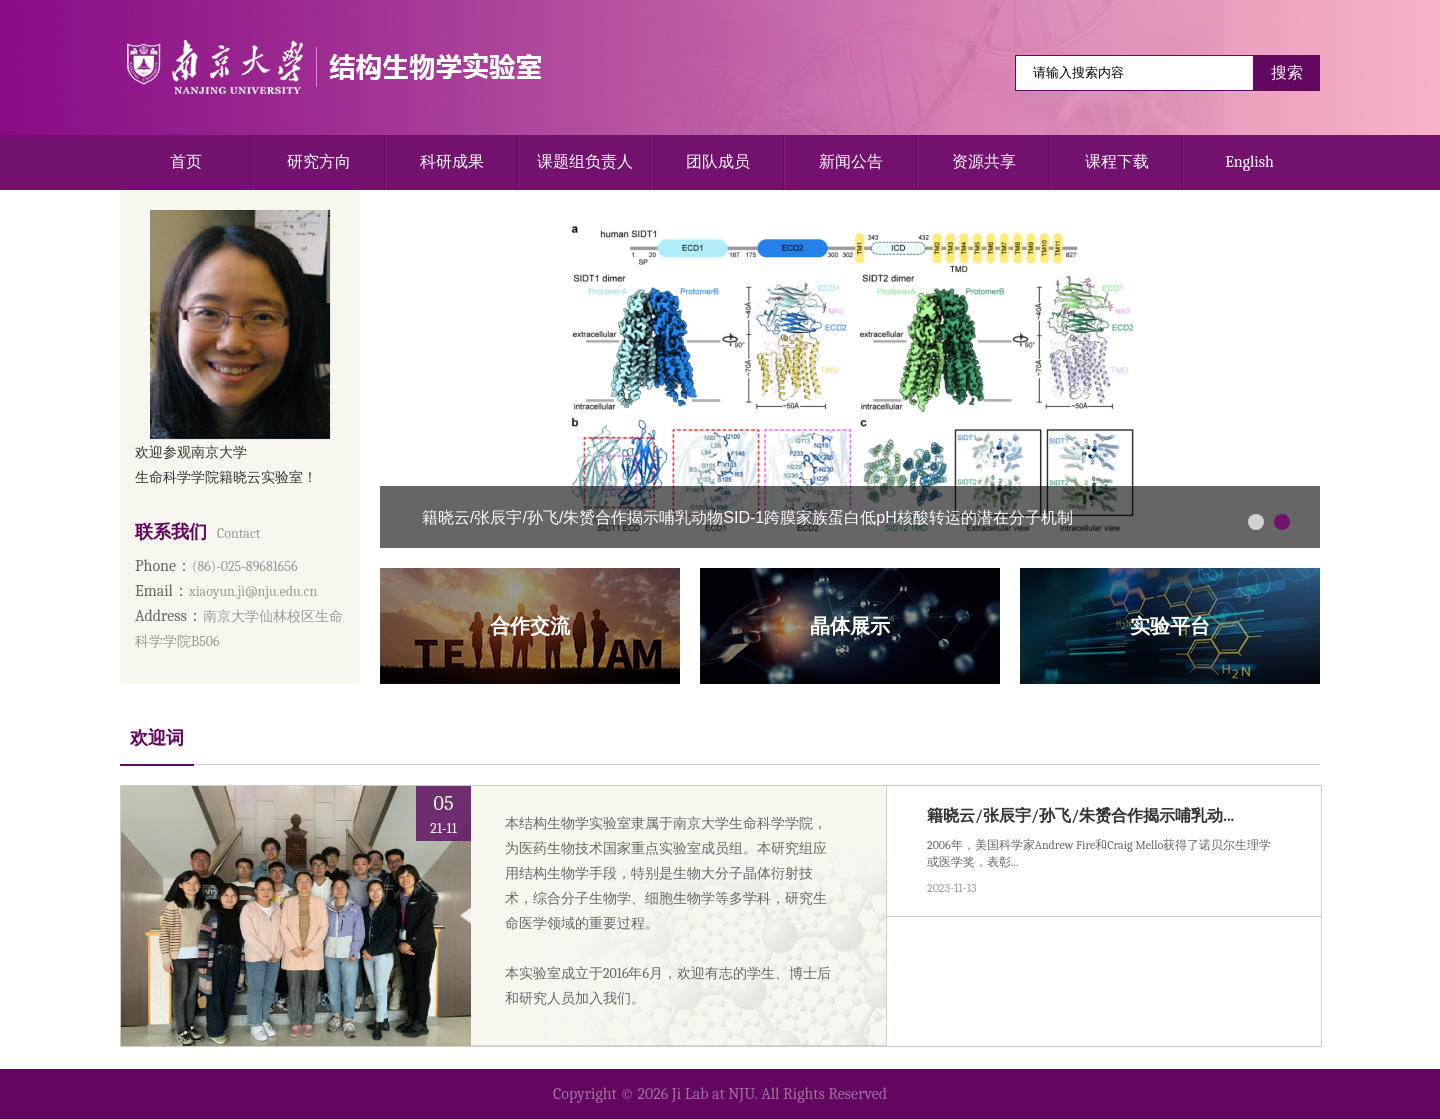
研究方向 (319, 162)
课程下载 (1117, 162)
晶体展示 (850, 626)
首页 (186, 162)
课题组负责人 (585, 162)
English (1249, 162)
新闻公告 (851, 162)
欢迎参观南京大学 (191, 452)
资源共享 (984, 162)
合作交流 (530, 626)
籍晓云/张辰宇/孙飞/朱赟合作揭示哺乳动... (1080, 816)
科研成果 (452, 162)
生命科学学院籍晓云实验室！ (226, 477)
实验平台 (1170, 626)
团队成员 (718, 162)
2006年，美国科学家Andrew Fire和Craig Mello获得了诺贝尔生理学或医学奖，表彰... (1099, 853)
